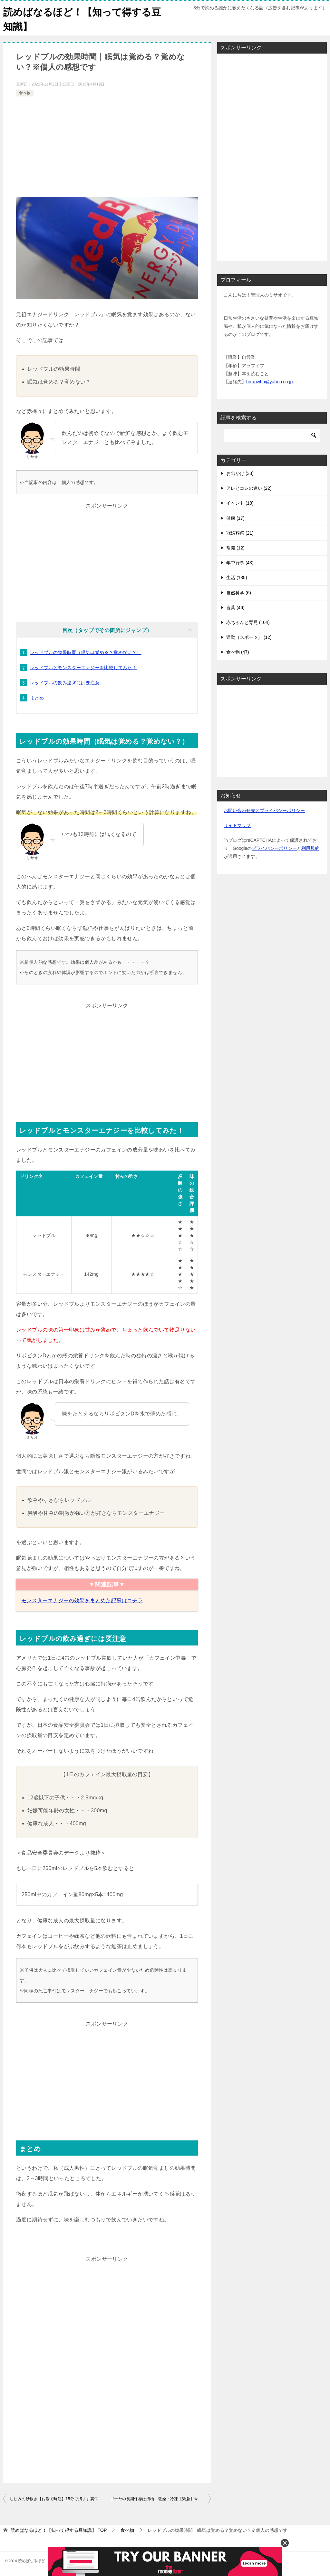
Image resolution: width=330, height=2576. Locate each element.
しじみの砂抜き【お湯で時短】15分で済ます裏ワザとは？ (58, 2499)
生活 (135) (236, 577)
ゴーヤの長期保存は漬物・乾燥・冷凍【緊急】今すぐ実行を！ (160, 2499)
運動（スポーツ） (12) (249, 637)
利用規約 (310, 848)
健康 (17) (235, 518)
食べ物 (25, 93)
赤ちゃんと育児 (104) (248, 622)
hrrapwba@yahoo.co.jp (269, 381)
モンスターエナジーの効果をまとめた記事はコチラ (82, 1600)
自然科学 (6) (238, 592)
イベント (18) (240, 503)
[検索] (272, 435)
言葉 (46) (235, 607)
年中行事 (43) (240, 562)
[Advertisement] (107, 146)
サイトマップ (237, 825)
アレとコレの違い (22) (249, 488)
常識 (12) (235, 547)
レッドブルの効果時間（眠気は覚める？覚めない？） (85, 652)
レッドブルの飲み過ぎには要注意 (65, 682)
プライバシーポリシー (274, 848)
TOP (59, 2530)
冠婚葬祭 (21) (240, 533)
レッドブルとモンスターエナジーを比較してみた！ (83, 667)
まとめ (37, 697)
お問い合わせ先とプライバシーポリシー (264, 810)
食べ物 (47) (237, 652)
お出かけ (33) (240, 473)
